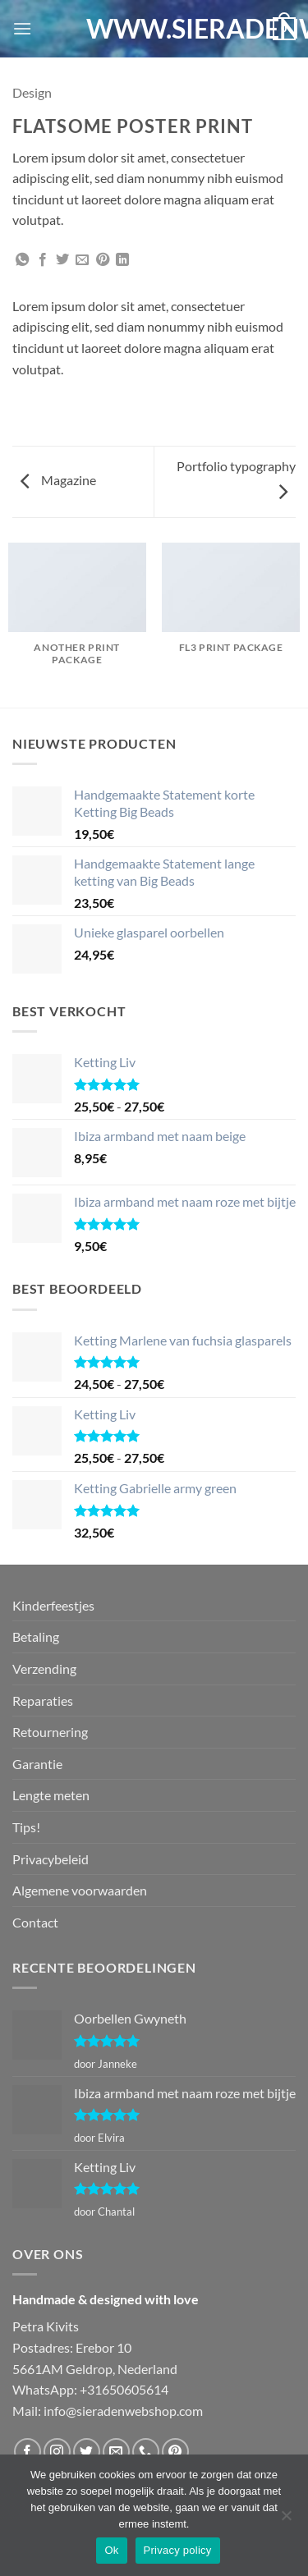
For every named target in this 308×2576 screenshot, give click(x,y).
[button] (22, 28)
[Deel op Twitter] (62, 260)
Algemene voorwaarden (79, 1890)
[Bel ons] (145, 2451)
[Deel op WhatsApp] (22, 260)
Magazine (58, 480)
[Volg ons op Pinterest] (175, 2451)
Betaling (35, 1636)
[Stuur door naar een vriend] (82, 260)
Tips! (26, 1827)
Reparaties (42, 1700)
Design (32, 92)
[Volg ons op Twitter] (86, 2451)
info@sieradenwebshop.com (123, 2410)
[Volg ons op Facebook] (27, 2451)
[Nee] (286, 2520)
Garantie (37, 1764)
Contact (35, 1922)
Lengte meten (51, 1795)
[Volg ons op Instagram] (57, 2451)
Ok (111, 2550)
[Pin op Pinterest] (102, 260)
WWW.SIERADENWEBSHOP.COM (154, 29)
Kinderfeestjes (53, 1605)
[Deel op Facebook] (42, 260)
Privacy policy (178, 2550)
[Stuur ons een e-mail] (116, 2451)
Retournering (50, 1731)
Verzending (44, 1668)
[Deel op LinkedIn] (122, 260)
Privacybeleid (50, 1859)
